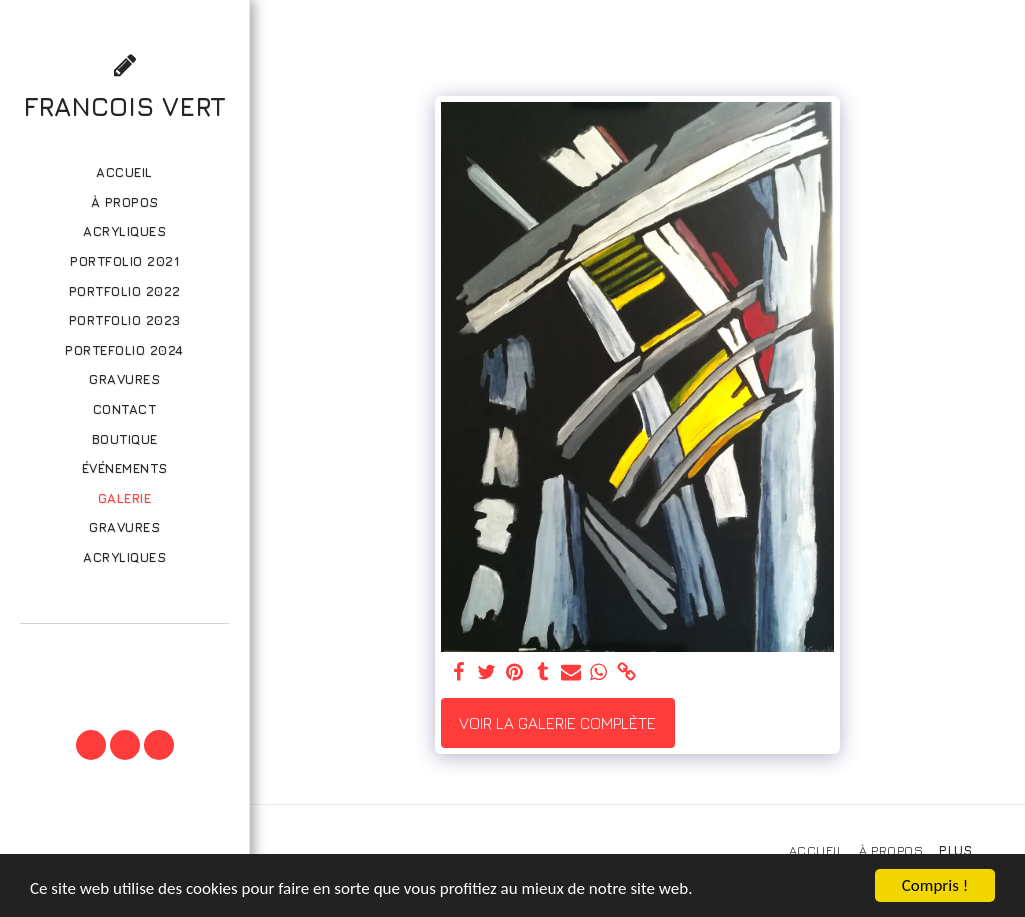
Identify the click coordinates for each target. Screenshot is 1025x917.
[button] (124, 651)
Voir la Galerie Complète (557, 723)
